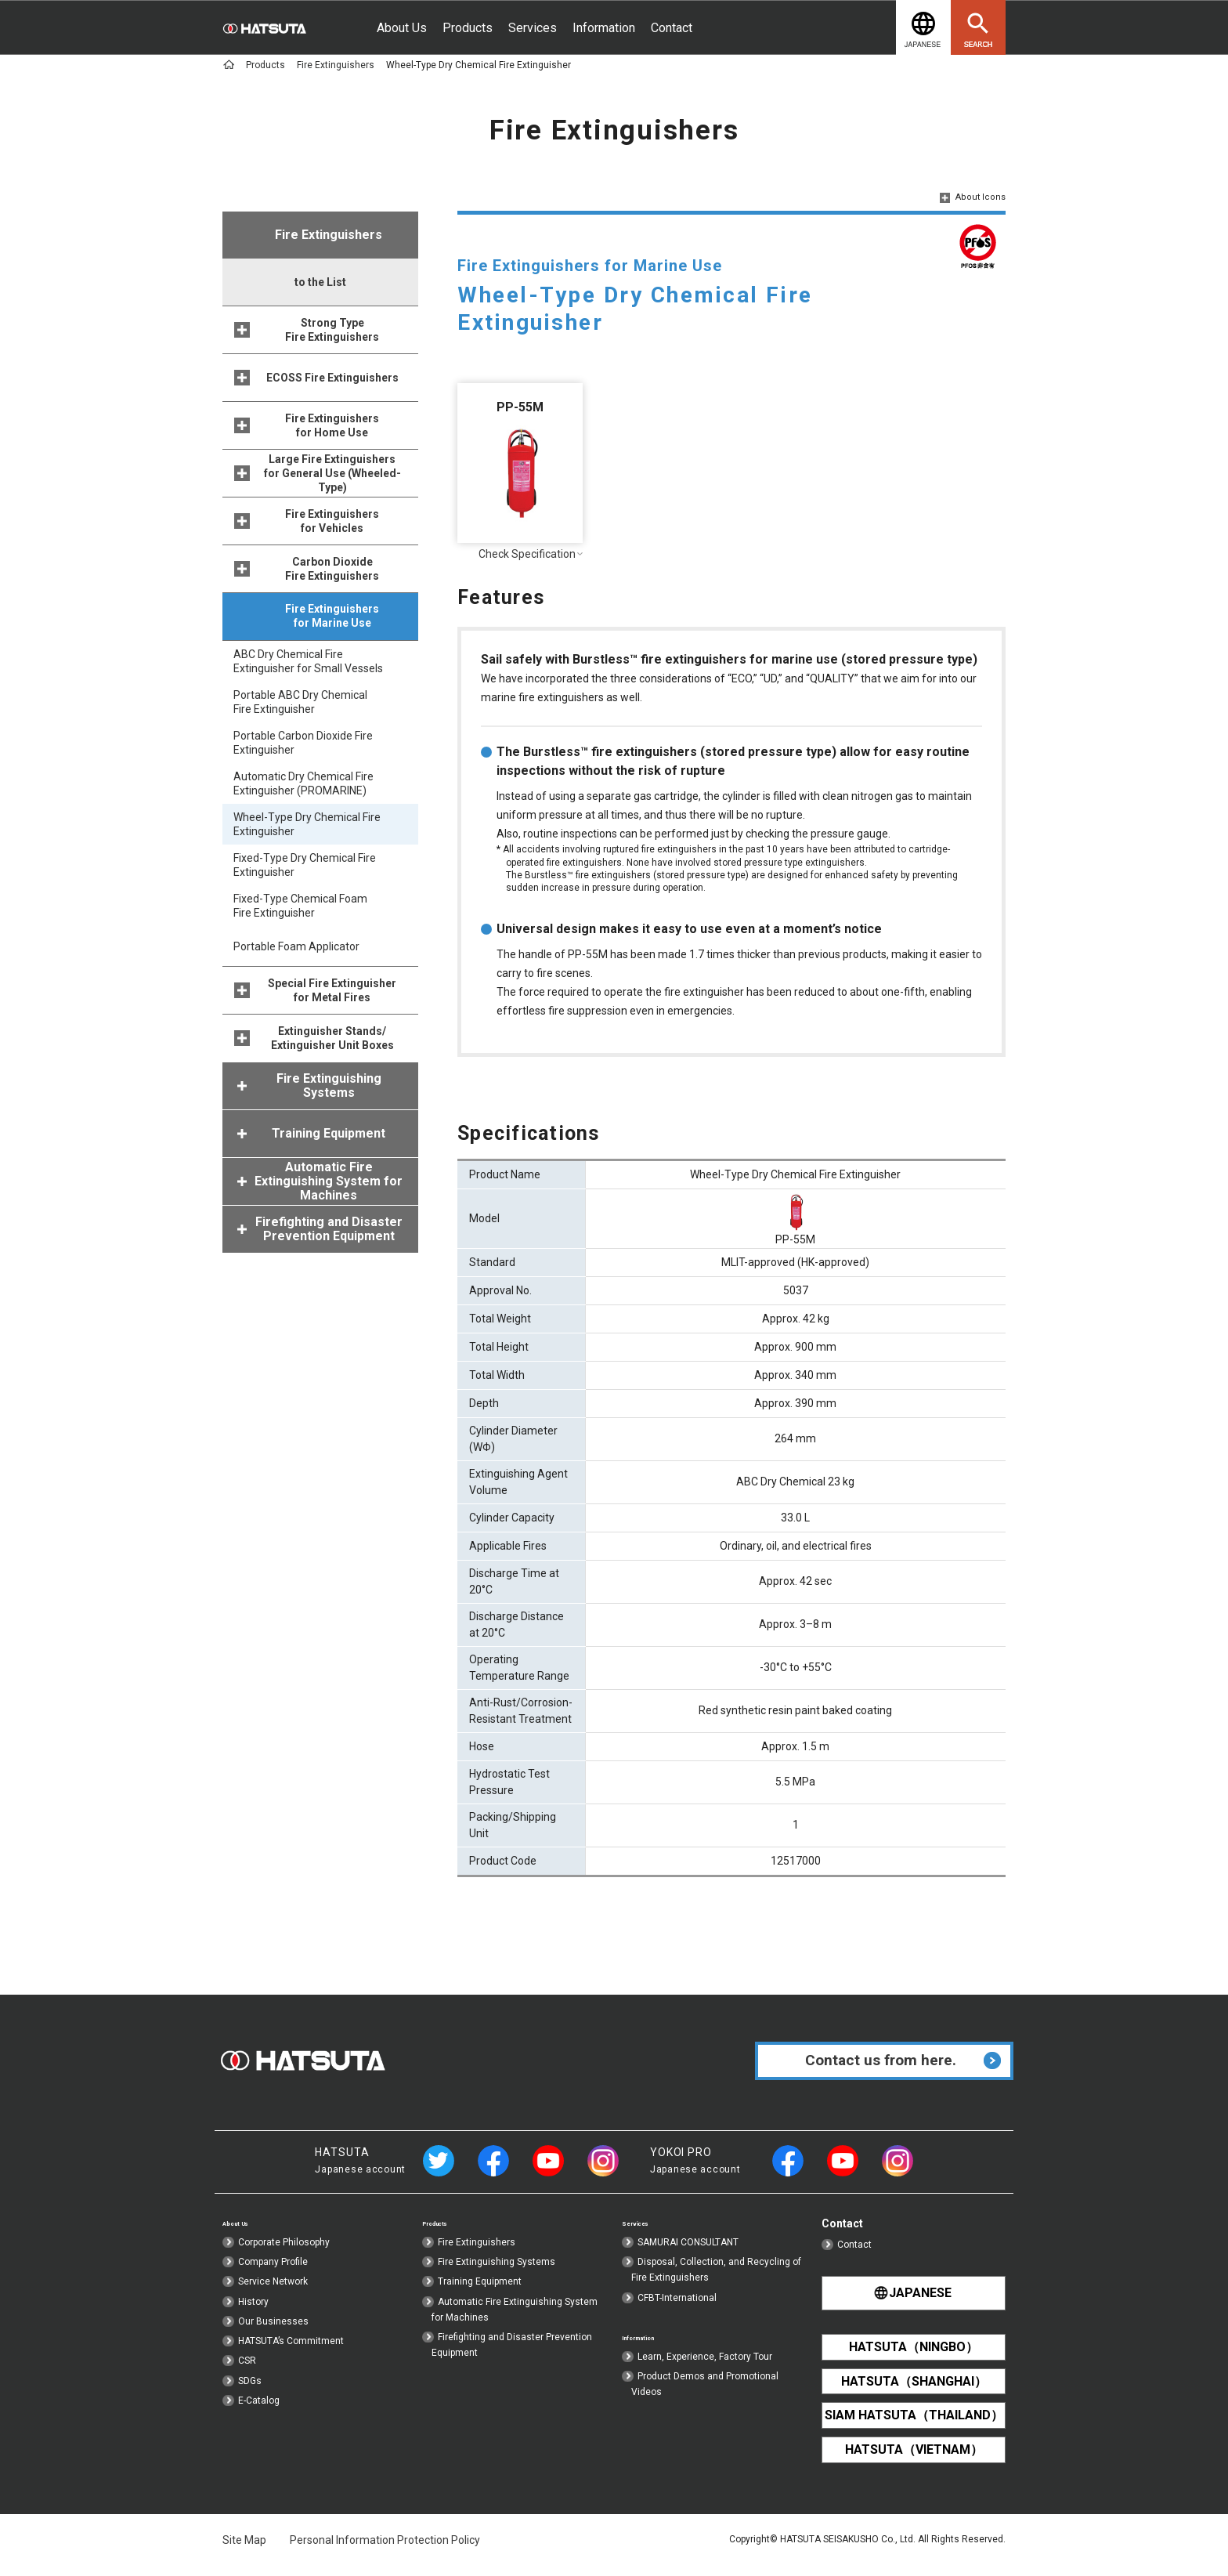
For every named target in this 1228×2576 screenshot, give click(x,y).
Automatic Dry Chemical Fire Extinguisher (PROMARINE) (303, 783)
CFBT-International (677, 2312)
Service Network (273, 2296)
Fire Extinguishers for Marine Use (332, 615)
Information (603, 27)
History (253, 2316)
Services (532, 27)
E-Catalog (259, 2414)
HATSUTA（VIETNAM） (914, 2455)
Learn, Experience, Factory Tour (704, 2373)
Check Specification (520, 554)
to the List (320, 282)
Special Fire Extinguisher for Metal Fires (332, 990)
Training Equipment (480, 2296)
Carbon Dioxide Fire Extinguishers (332, 568)
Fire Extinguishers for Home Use (332, 425)
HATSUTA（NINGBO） (913, 2357)
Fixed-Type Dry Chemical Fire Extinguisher (304, 865)
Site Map (244, 2545)
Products (467, 27)
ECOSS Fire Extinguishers (332, 377)
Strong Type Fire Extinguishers (332, 330)
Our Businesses (273, 2336)
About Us (402, 27)
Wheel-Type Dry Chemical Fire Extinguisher (307, 824)
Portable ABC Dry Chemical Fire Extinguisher (300, 702)
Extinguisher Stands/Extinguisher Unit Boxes (332, 1038)
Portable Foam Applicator (296, 946)
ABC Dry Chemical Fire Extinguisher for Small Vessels (308, 661)
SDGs (250, 2395)
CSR (247, 2375)
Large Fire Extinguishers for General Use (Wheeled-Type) (332, 473)
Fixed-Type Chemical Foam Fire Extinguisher (300, 905)
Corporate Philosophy (284, 2257)
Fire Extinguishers (476, 2257)
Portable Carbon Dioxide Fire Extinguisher (303, 742)
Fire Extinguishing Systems (496, 2276)
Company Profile (273, 2276)
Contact (671, 27)
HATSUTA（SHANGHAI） (914, 2389)
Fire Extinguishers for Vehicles (332, 521)
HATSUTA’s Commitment (291, 2355)
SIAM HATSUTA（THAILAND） (914, 2422)
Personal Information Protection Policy (385, 2545)
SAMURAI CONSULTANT (688, 2257)
